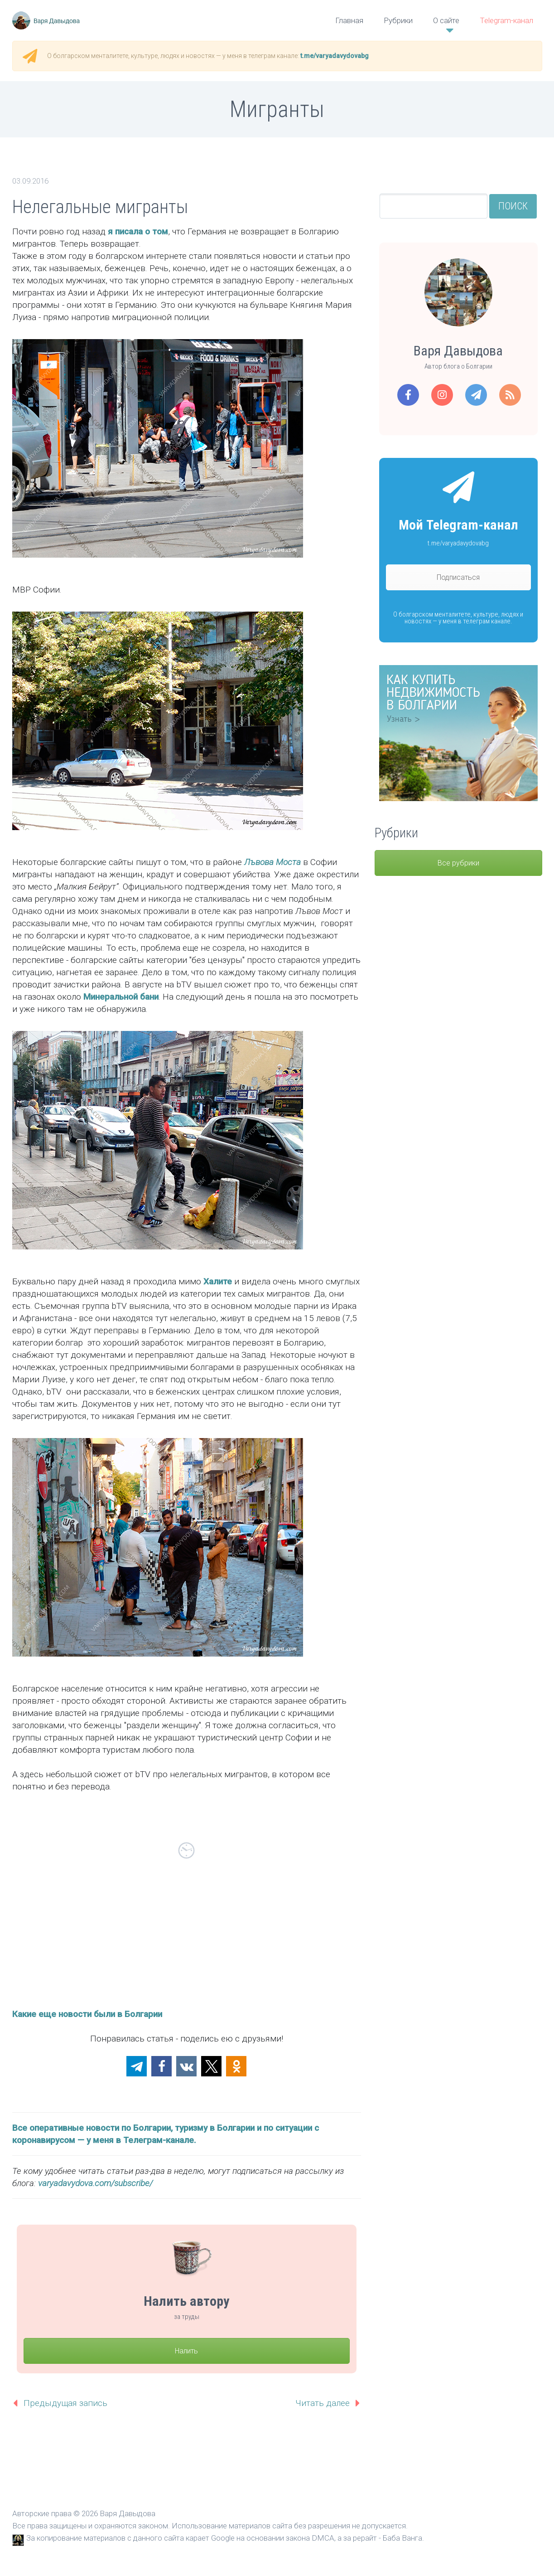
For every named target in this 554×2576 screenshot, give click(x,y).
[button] (136, 2066)
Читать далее (322, 2403)
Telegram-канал (506, 20)
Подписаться (458, 577)
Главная (349, 20)
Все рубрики (458, 863)
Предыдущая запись (65, 2403)
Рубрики (398, 20)
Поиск (513, 206)
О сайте (446, 20)
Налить (186, 2351)
